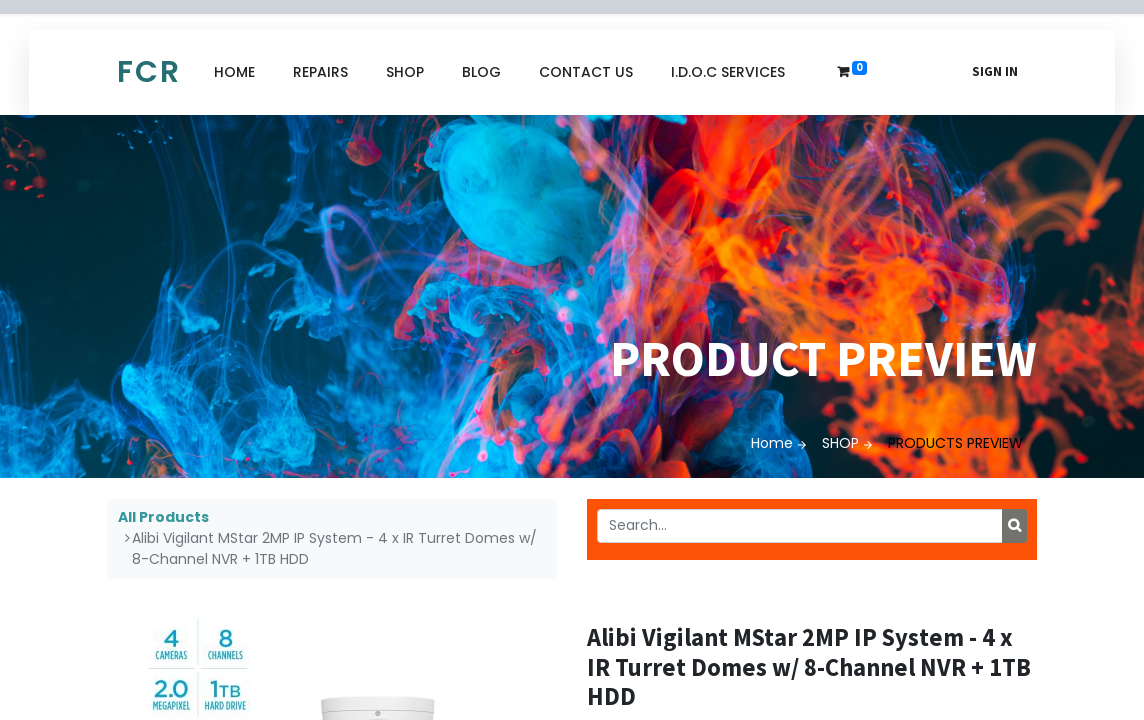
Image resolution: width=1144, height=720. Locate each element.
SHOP (840, 443)
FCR (149, 72)
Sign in (995, 71)
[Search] (1014, 526)
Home (772, 443)
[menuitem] (234, 72)
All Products (163, 517)
